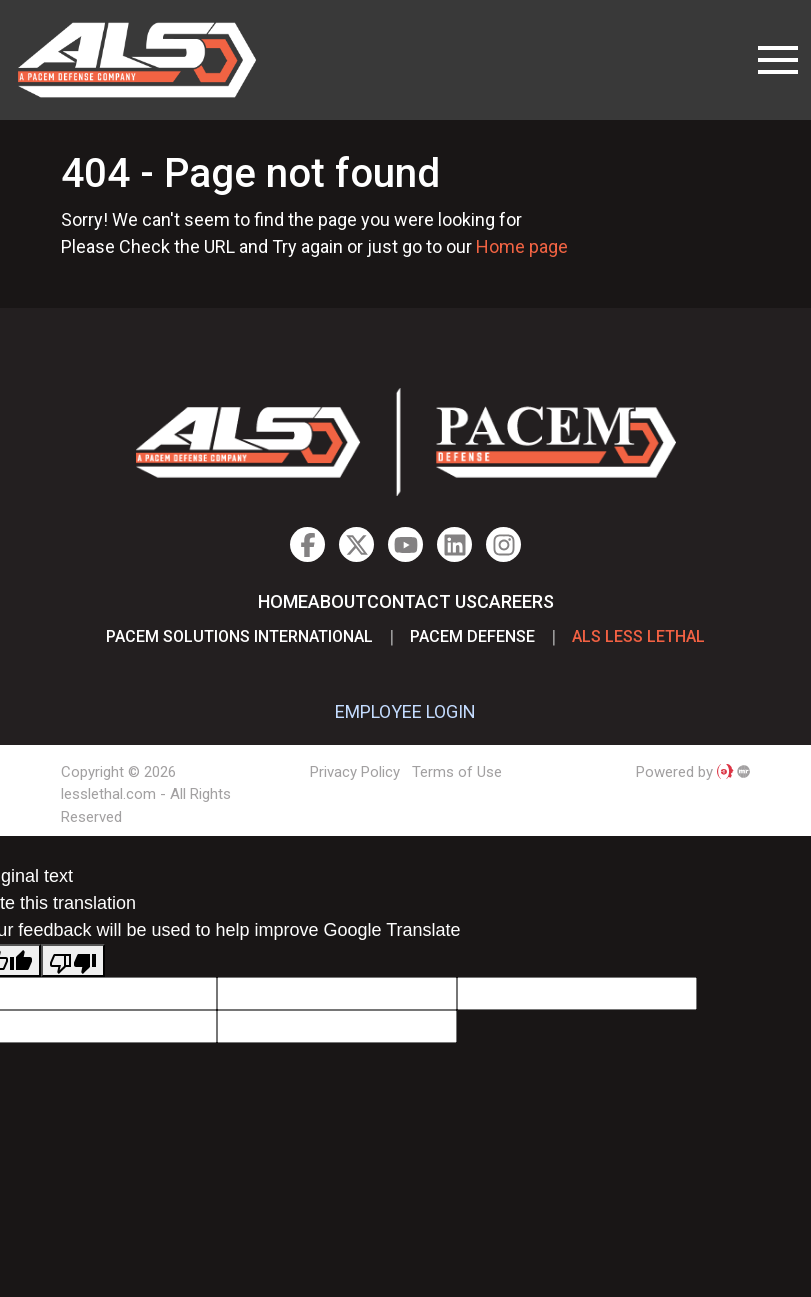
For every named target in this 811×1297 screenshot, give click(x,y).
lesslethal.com (151, 60)
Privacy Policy (355, 772)
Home (283, 601)
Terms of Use (457, 772)
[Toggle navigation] (778, 60)
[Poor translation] (73, 960)
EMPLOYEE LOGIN (405, 711)
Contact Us (422, 601)
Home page (522, 246)
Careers (515, 601)
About (337, 601)
